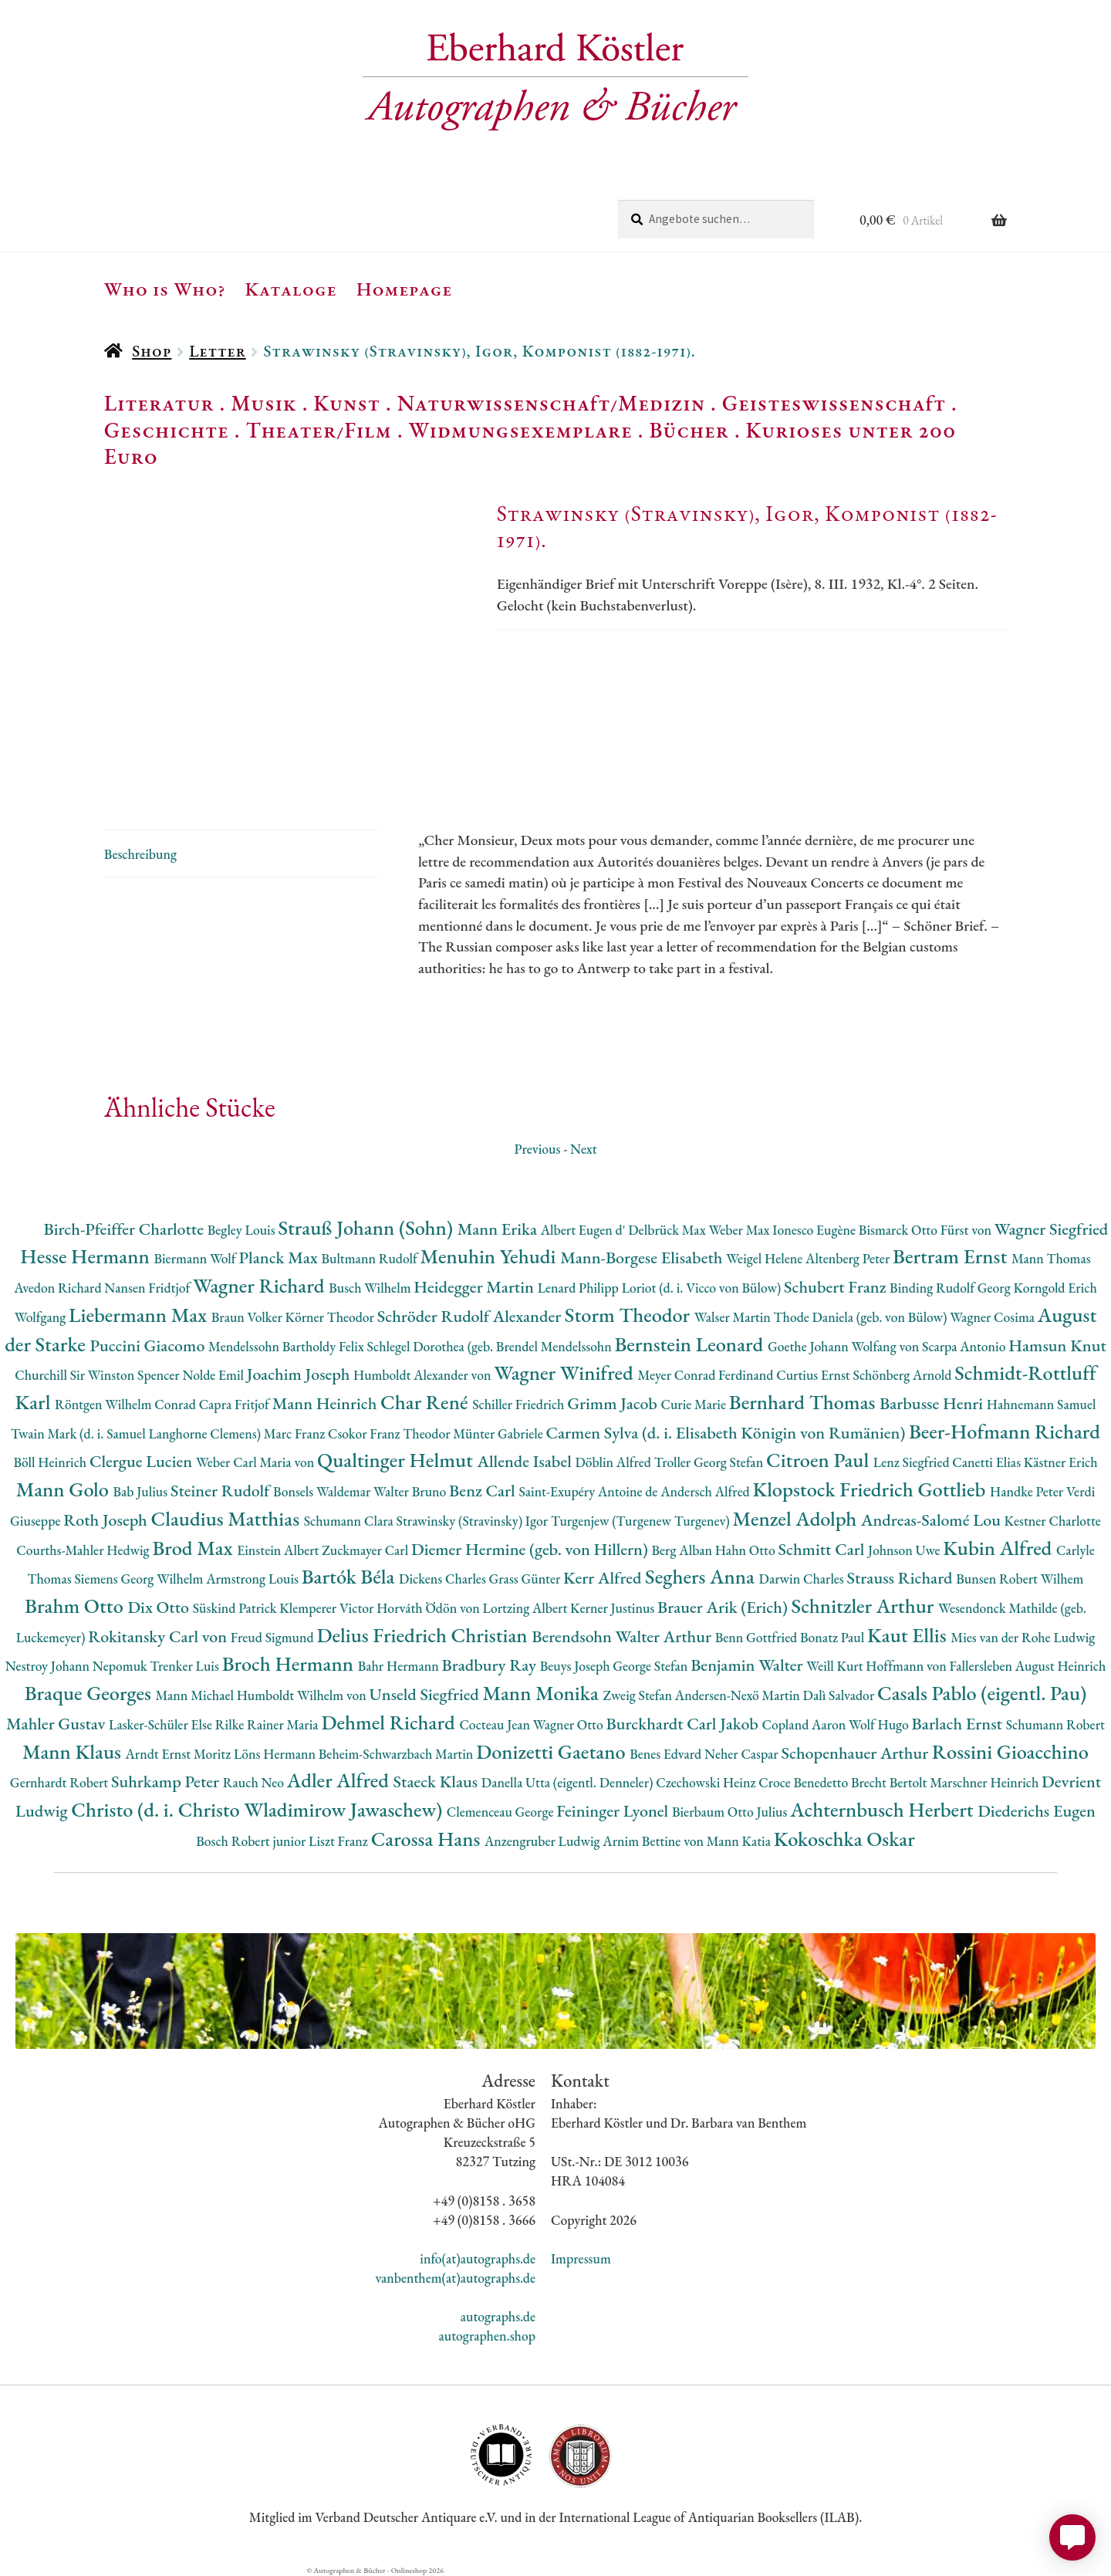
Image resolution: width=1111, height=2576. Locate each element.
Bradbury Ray (491, 1665)
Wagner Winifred (565, 1372)
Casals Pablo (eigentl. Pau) (981, 1692)
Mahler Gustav (57, 1723)
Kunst (346, 403)
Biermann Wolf (196, 1258)
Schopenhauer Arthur (856, 1753)
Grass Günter (526, 1578)
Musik (264, 403)
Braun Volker (248, 1317)
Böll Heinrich (51, 1462)
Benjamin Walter (748, 1665)
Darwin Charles (803, 1578)
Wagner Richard (261, 1285)
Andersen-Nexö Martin (739, 1695)
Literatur (159, 403)
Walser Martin (734, 1317)
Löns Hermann (276, 1754)
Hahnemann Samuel (1041, 1404)
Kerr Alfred (604, 1578)
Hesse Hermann (87, 1255)
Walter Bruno (411, 1491)
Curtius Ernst (814, 1375)
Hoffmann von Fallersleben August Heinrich (986, 1666)
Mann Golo (64, 1489)
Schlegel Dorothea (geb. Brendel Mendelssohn (491, 1346)
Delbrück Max (668, 1230)
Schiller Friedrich (519, 1404)
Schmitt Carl (823, 1549)
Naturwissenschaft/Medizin (551, 403)
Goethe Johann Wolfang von (845, 1346)
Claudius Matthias (226, 1518)
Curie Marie (695, 1404)
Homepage (404, 288)
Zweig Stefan (638, 1695)
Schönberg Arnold (903, 1375)
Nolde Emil (214, 1375)
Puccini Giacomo (148, 1345)
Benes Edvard (667, 1754)
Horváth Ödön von (429, 1608)
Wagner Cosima (994, 1317)
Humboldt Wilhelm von (303, 1695)
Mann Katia (740, 1841)
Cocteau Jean (495, 1724)
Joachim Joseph (300, 1374)
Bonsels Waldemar (323, 1491)
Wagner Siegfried (1051, 1229)
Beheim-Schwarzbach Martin (397, 1754)
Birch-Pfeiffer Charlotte (125, 1229)
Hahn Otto (746, 1550)
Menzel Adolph (797, 1518)
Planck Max (279, 1257)
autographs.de (498, 2316)
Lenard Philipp (580, 1287)
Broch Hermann (290, 1663)
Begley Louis (243, 1230)
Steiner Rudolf (222, 1490)
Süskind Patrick (236, 1608)
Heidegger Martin (475, 1287)
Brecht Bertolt (890, 1782)
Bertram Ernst (952, 1255)
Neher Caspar (742, 1754)
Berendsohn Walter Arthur (623, 1636)
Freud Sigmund (274, 1637)
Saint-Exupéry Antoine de (589, 1491)
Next (583, 1149)
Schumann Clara (350, 1521)
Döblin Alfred (615, 1462)
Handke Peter (1028, 1491)
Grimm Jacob (613, 1403)
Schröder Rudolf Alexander (471, 1316)
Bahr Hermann (400, 1666)
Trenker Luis (186, 1666)
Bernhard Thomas (804, 1401)
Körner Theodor (331, 1317)
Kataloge (291, 288)
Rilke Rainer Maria (268, 1724)
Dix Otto (159, 1607)
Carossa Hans (428, 1838)
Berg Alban (683, 1550)
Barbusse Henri (933, 1403)
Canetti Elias (987, 1462)
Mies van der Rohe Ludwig (1023, 1637)
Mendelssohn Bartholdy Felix (287, 1346)
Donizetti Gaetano (553, 1751)
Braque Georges (90, 1692)
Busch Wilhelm (371, 1287)
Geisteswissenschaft (834, 403)
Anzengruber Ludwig (544, 1841)
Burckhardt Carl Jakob (683, 1723)
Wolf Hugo (880, 1724)
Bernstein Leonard (691, 1343)
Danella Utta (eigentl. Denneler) (568, 1782)
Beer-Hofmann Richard (1004, 1431)
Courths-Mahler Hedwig (84, 1550)
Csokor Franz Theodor (390, 1433)
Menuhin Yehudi (490, 1255)
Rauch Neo (255, 1782)
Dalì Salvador (840, 1695)
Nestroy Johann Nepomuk (77, 1666)
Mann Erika (499, 1229)
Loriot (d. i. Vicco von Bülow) (703, 1287)
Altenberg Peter (849, 1258)
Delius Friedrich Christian (424, 1634)
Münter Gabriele (499, 1433)
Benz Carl (483, 1490)
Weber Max (740, 1230)
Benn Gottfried (757, 1637)
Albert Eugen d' (585, 1230)
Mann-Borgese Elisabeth (643, 1257)
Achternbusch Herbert (884, 1809)
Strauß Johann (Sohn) (367, 1227)
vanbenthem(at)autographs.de (455, 2278)
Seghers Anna (702, 1576)
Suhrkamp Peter (167, 1781)
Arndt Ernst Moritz (180, 1754)
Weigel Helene (765, 1258)
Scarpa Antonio (965, 1346)
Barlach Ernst (959, 1723)
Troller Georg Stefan (710, 1462)
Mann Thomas (1051, 1258)
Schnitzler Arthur (865, 1605)
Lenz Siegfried (913, 1462)
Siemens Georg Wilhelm (140, 1578)
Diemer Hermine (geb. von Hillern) (531, 1549)
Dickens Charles (443, 1578)
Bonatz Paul (833, 1637)
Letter (217, 350)
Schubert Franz (837, 1287)
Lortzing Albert (527, 1608)
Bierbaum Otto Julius (731, 1811)
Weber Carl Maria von (256, 1462)
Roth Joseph (106, 1520)
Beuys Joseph (576, 1666)
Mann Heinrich (326, 1403)
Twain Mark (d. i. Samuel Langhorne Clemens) (137, 1433)
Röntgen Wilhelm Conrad (127, 1404)
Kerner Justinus (613, 1608)
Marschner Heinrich (986, 1782)
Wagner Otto (569, 1724)
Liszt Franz (340, 1841)
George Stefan (652, 1666)
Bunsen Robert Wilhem (1019, 1578)
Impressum (581, 2258)
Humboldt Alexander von (423, 1375)
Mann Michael (195, 1695)
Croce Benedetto (804, 1782)
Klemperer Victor (328, 1608)
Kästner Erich (1061, 1462)
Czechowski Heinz (707, 1782)
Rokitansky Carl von (159, 1636)
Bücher (688, 430)
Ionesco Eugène (815, 1230)
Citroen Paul (819, 1459)
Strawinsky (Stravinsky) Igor (474, 1521)
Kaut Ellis (909, 1634)
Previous (537, 1149)
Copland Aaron (805, 1724)
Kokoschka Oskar (844, 1838)
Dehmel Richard (390, 1722)
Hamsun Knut (1057, 1345)
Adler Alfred (340, 1779)
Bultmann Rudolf (370, 1258)
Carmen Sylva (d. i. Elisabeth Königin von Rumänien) (727, 1433)
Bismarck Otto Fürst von (926, 1230)
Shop (151, 350)
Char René (426, 1401)
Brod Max (194, 1547)
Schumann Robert (1055, 1724)
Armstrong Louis (254, 1578)
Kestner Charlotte (1053, 1521)
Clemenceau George (501, 1811)
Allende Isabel (527, 1461)
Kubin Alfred (999, 1547)
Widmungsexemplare (521, 430)
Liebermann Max (140, 1314)
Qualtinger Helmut (397, 1459)
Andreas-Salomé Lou (933, 1520)
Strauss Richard (902, 1578)
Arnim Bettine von (654, 1841)
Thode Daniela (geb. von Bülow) (862, 1317)
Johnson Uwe (905, 1550)
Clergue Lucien (142, 1461)
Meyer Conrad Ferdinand (706, 1375)
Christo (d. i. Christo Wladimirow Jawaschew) (259, 1809)
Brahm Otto (76, 1605)
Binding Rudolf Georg (951, 1287)
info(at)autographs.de (477, 2258)
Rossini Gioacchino (1010, 1751)
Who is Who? (165, 288)
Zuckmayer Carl (366, 1550)
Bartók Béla (350, 1576)
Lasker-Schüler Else (162, 1724)
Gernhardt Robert (60, 1782)
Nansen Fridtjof (148, 1287)
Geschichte (166, 430)
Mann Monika (543, 1692)
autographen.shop (487, 2335)
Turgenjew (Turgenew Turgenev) (642, 1521)
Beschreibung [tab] (140, 854)
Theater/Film (318, 430)
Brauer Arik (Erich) (724, 1607)
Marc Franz (296, 1433)
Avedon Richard (59, 1287)
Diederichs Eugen (1037, 1811)
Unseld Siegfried (426, 1694)
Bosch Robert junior (252, 1841)
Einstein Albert (279, 1550)
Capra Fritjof (235, 1404)
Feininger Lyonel (614, 1811)
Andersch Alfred (706, 1491)
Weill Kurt (836, 1666)
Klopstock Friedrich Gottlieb (871, 1489)
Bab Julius (142, 1491)
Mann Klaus (73, 1751)
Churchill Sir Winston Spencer (98, 1375)
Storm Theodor (629, 1314)
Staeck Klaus (437, 1781)
